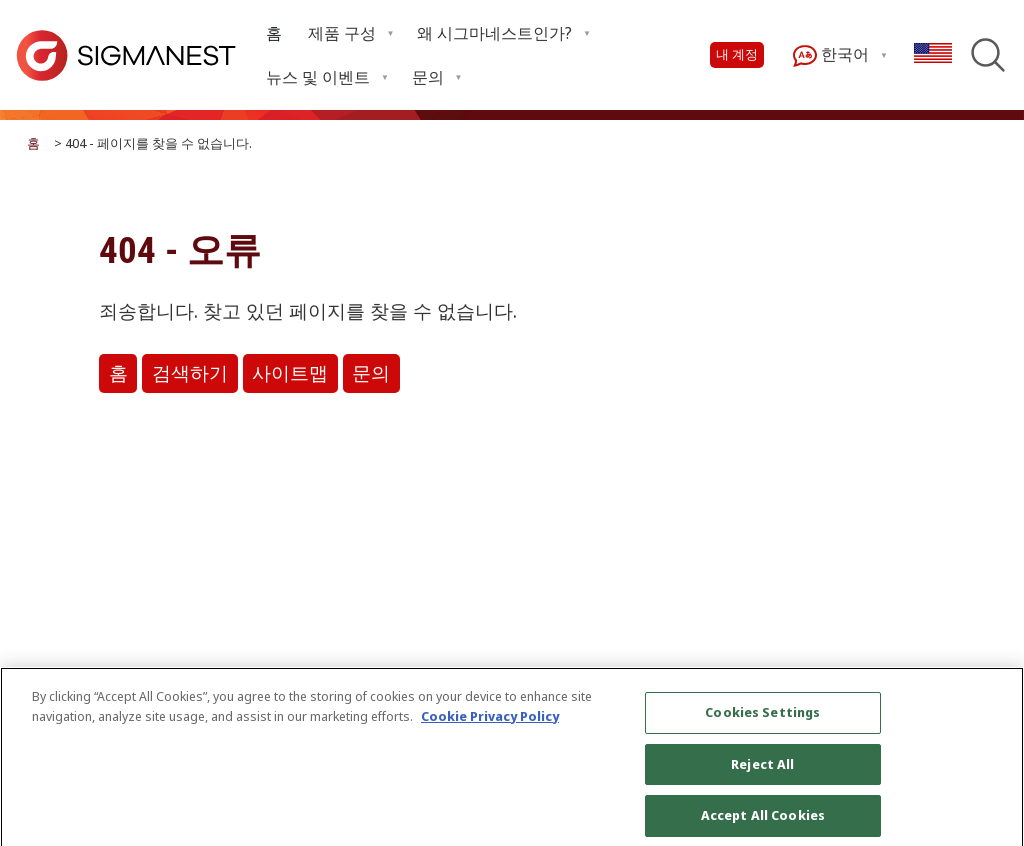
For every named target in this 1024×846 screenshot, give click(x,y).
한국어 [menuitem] (831, 55)
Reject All (762, 771)
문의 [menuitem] (428, 77)
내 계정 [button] (737, 54)
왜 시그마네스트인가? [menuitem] (494, 33)
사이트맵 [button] (290, 373)
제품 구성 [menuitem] (342, 33)
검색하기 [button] (190, 373)
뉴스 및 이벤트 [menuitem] (318, 77)
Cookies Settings (762, 719)
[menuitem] (274, 33)
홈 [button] (118, 373)
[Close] (992, 767)
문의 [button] (371, 373)
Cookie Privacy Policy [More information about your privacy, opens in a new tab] (490, 723)
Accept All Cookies (763, 823)
